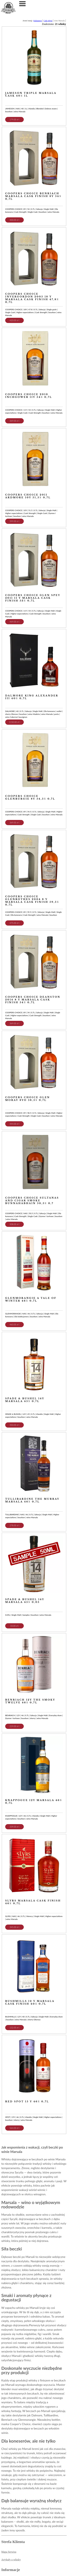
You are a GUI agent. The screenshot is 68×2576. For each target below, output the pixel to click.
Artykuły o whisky (11, 2559)
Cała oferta (48, 21)
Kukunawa (37, 21)
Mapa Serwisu (8, 2551)
